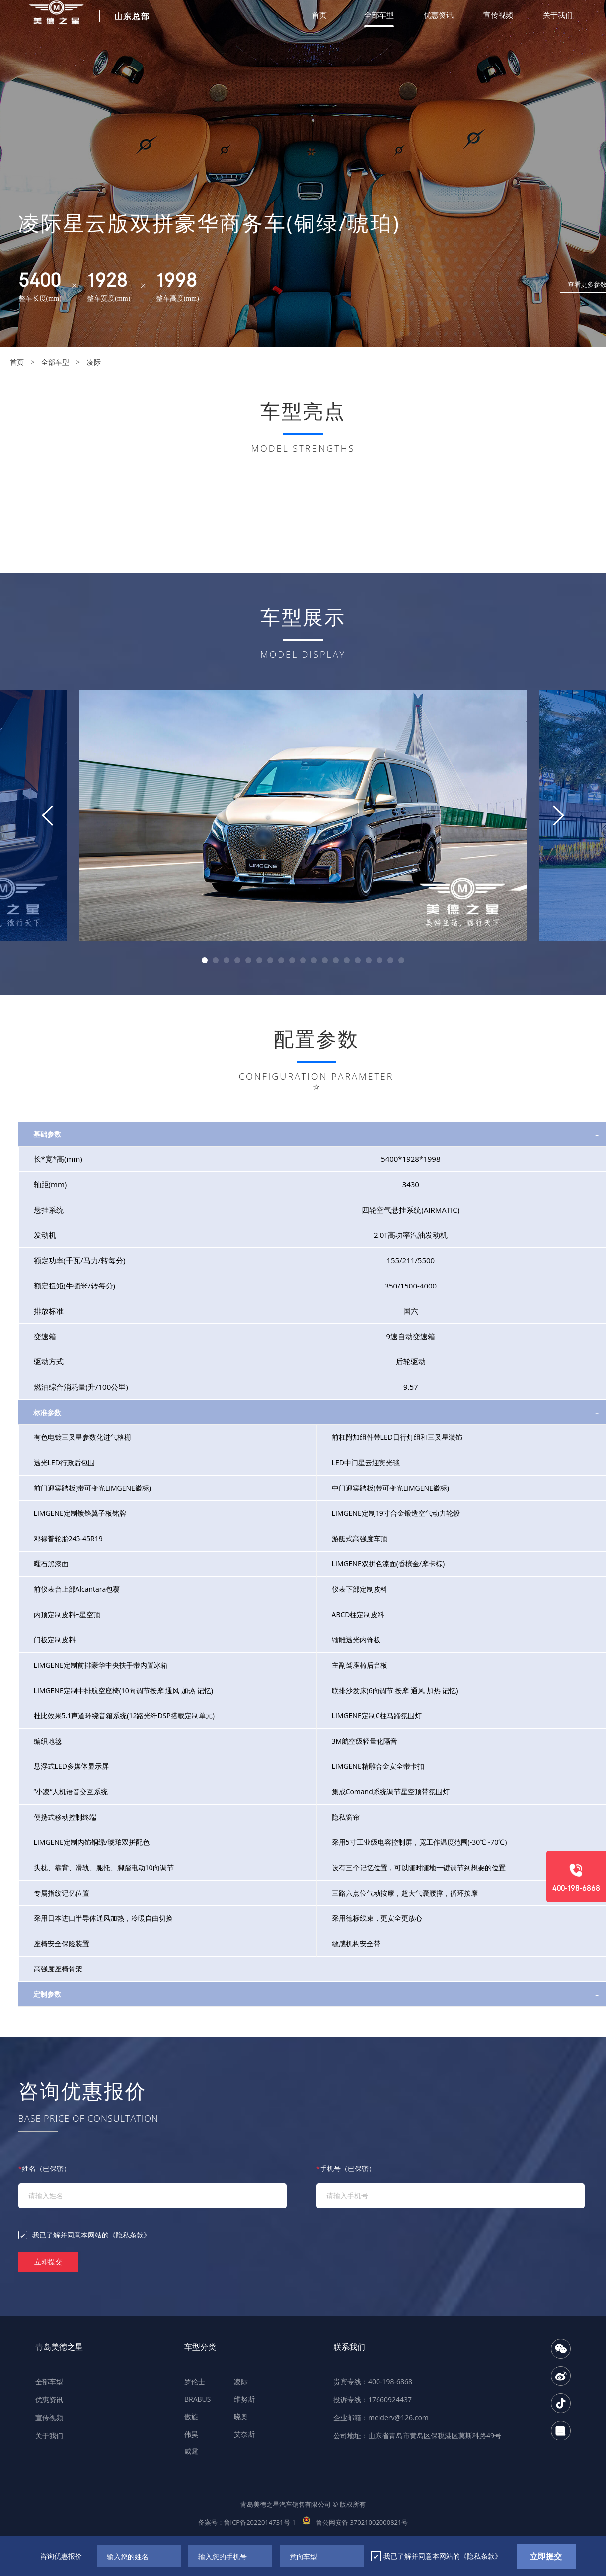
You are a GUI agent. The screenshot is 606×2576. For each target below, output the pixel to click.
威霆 (191, 2451)
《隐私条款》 (130, 2234)
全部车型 (379, 15)
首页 (319, 15)
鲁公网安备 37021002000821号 (355, 2522)
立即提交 (48, 2261)
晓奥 (241, 2416)
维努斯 (244, 2399)
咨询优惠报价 (61, 2556)
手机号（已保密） (346, 2168)
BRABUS (197, 2399)
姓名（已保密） (44, 2168)
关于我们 (558, 15)
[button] (205, 960)
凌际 (94, 362)
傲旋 (191, 2416)
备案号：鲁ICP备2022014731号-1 (247, 2522)
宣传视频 (498, 15)
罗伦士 (194, 2381)
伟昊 (191, 2434)
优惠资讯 (439, 15)
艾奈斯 (244, 2434)
